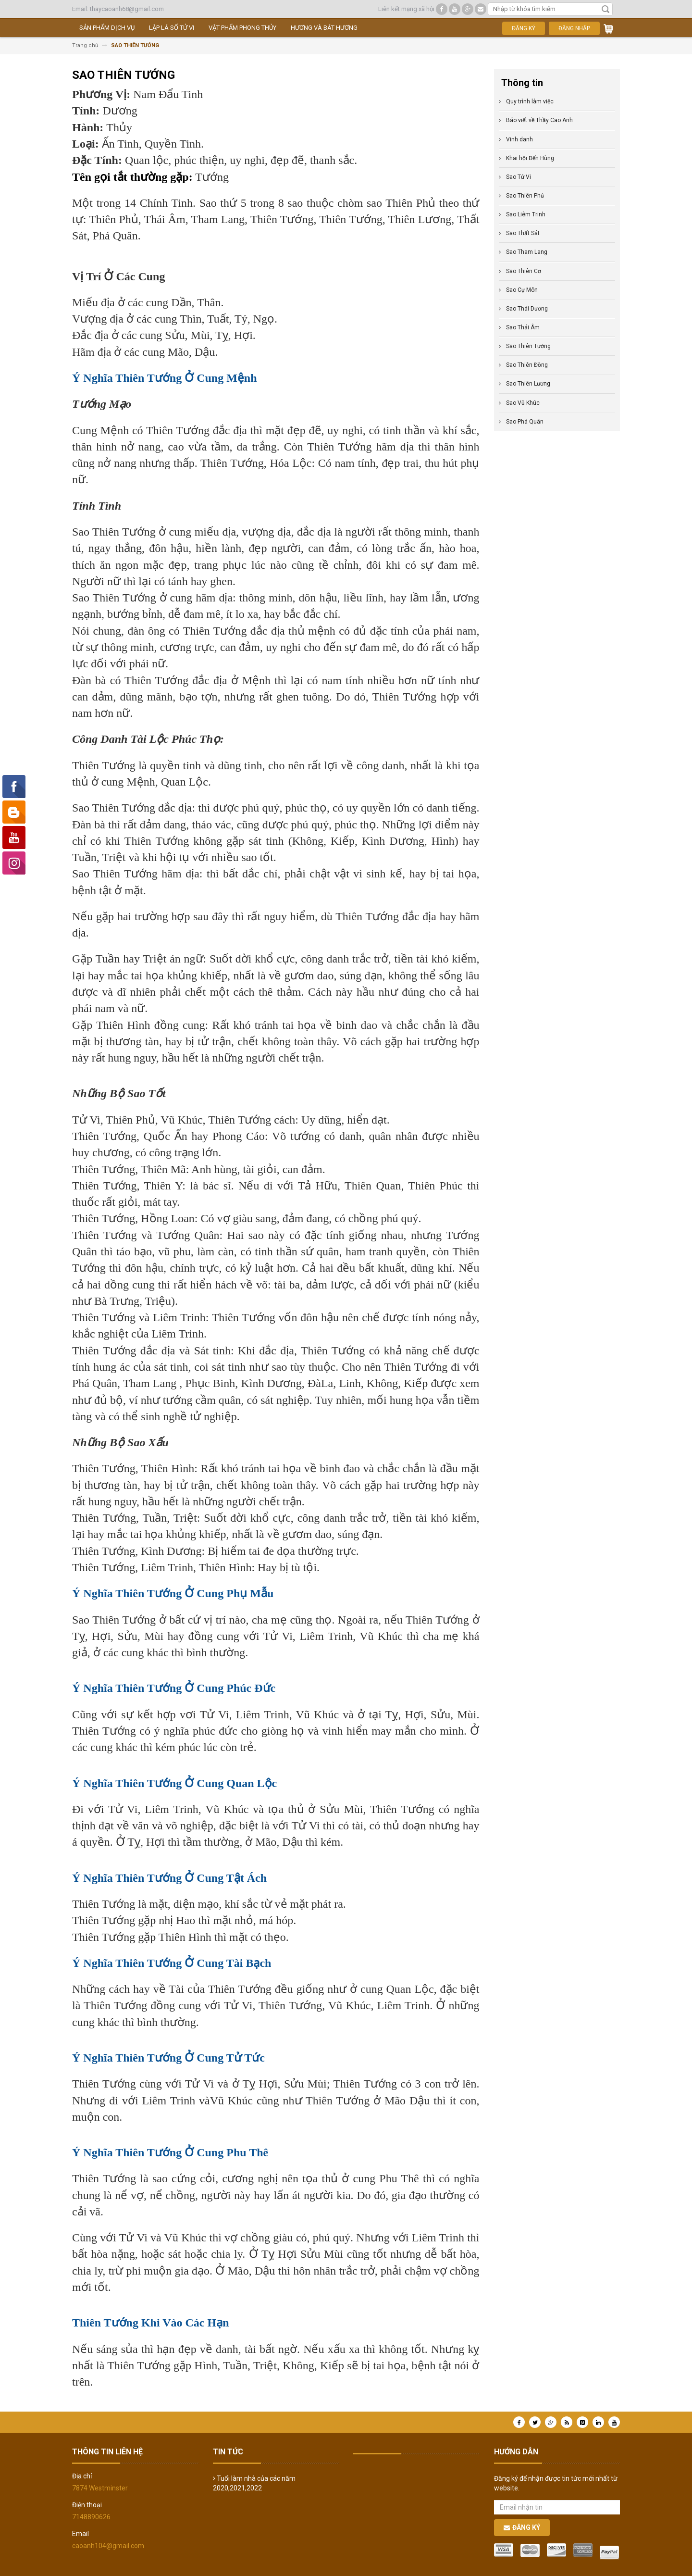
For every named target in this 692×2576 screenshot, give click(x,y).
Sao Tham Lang (526, 252)
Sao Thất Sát (523, 233)
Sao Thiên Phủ (525, 195)
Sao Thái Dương (527, 308)
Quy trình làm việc (530, 101)
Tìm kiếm (605, 9)
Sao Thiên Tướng (528, 346)
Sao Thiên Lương (528, 383)
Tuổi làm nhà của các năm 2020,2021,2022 (254, 2483)
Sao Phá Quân (525, 421)
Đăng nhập (574, 28)
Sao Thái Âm (523, 327)
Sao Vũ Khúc (523, 403)
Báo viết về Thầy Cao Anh (539, 120)
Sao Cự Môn (522, 290)
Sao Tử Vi (518, 177)
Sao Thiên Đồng (527, 365)
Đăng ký (523, 28)
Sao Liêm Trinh (525, 214)
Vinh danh (519, 139)
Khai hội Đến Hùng (530, 158)
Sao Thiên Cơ (523, 271)
